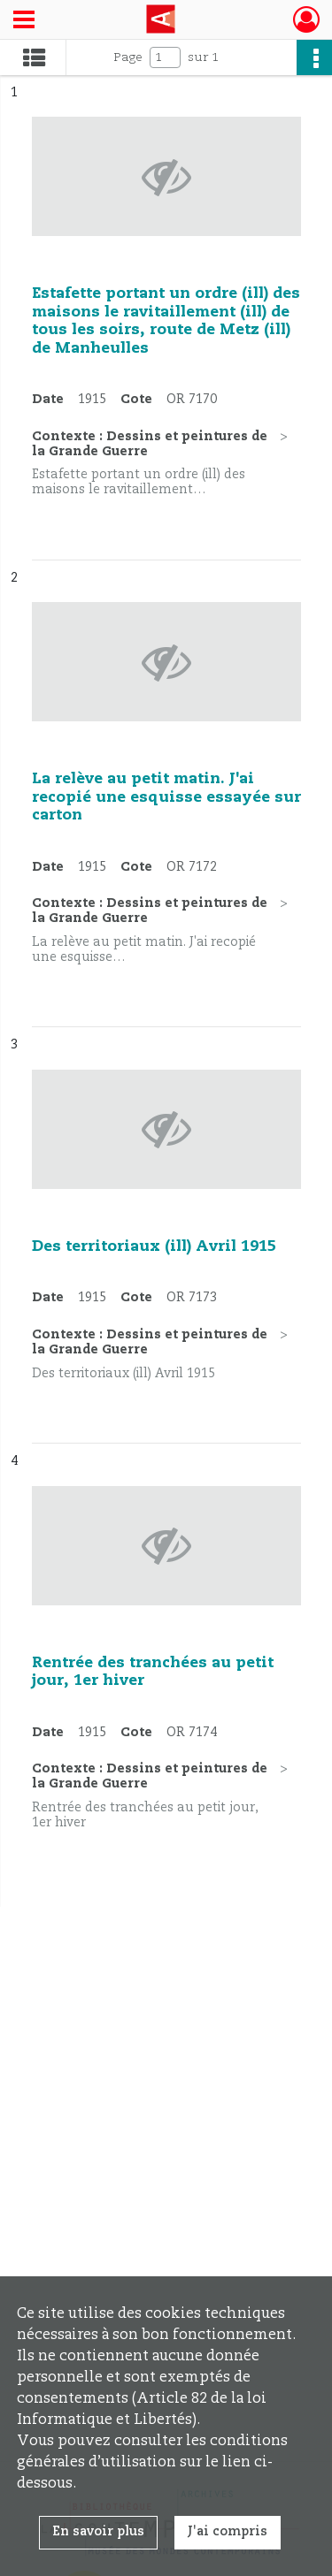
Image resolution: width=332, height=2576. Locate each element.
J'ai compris (227, 2532)
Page (128, 57)
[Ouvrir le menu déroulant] (24, 21)
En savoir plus (98, 2532)
